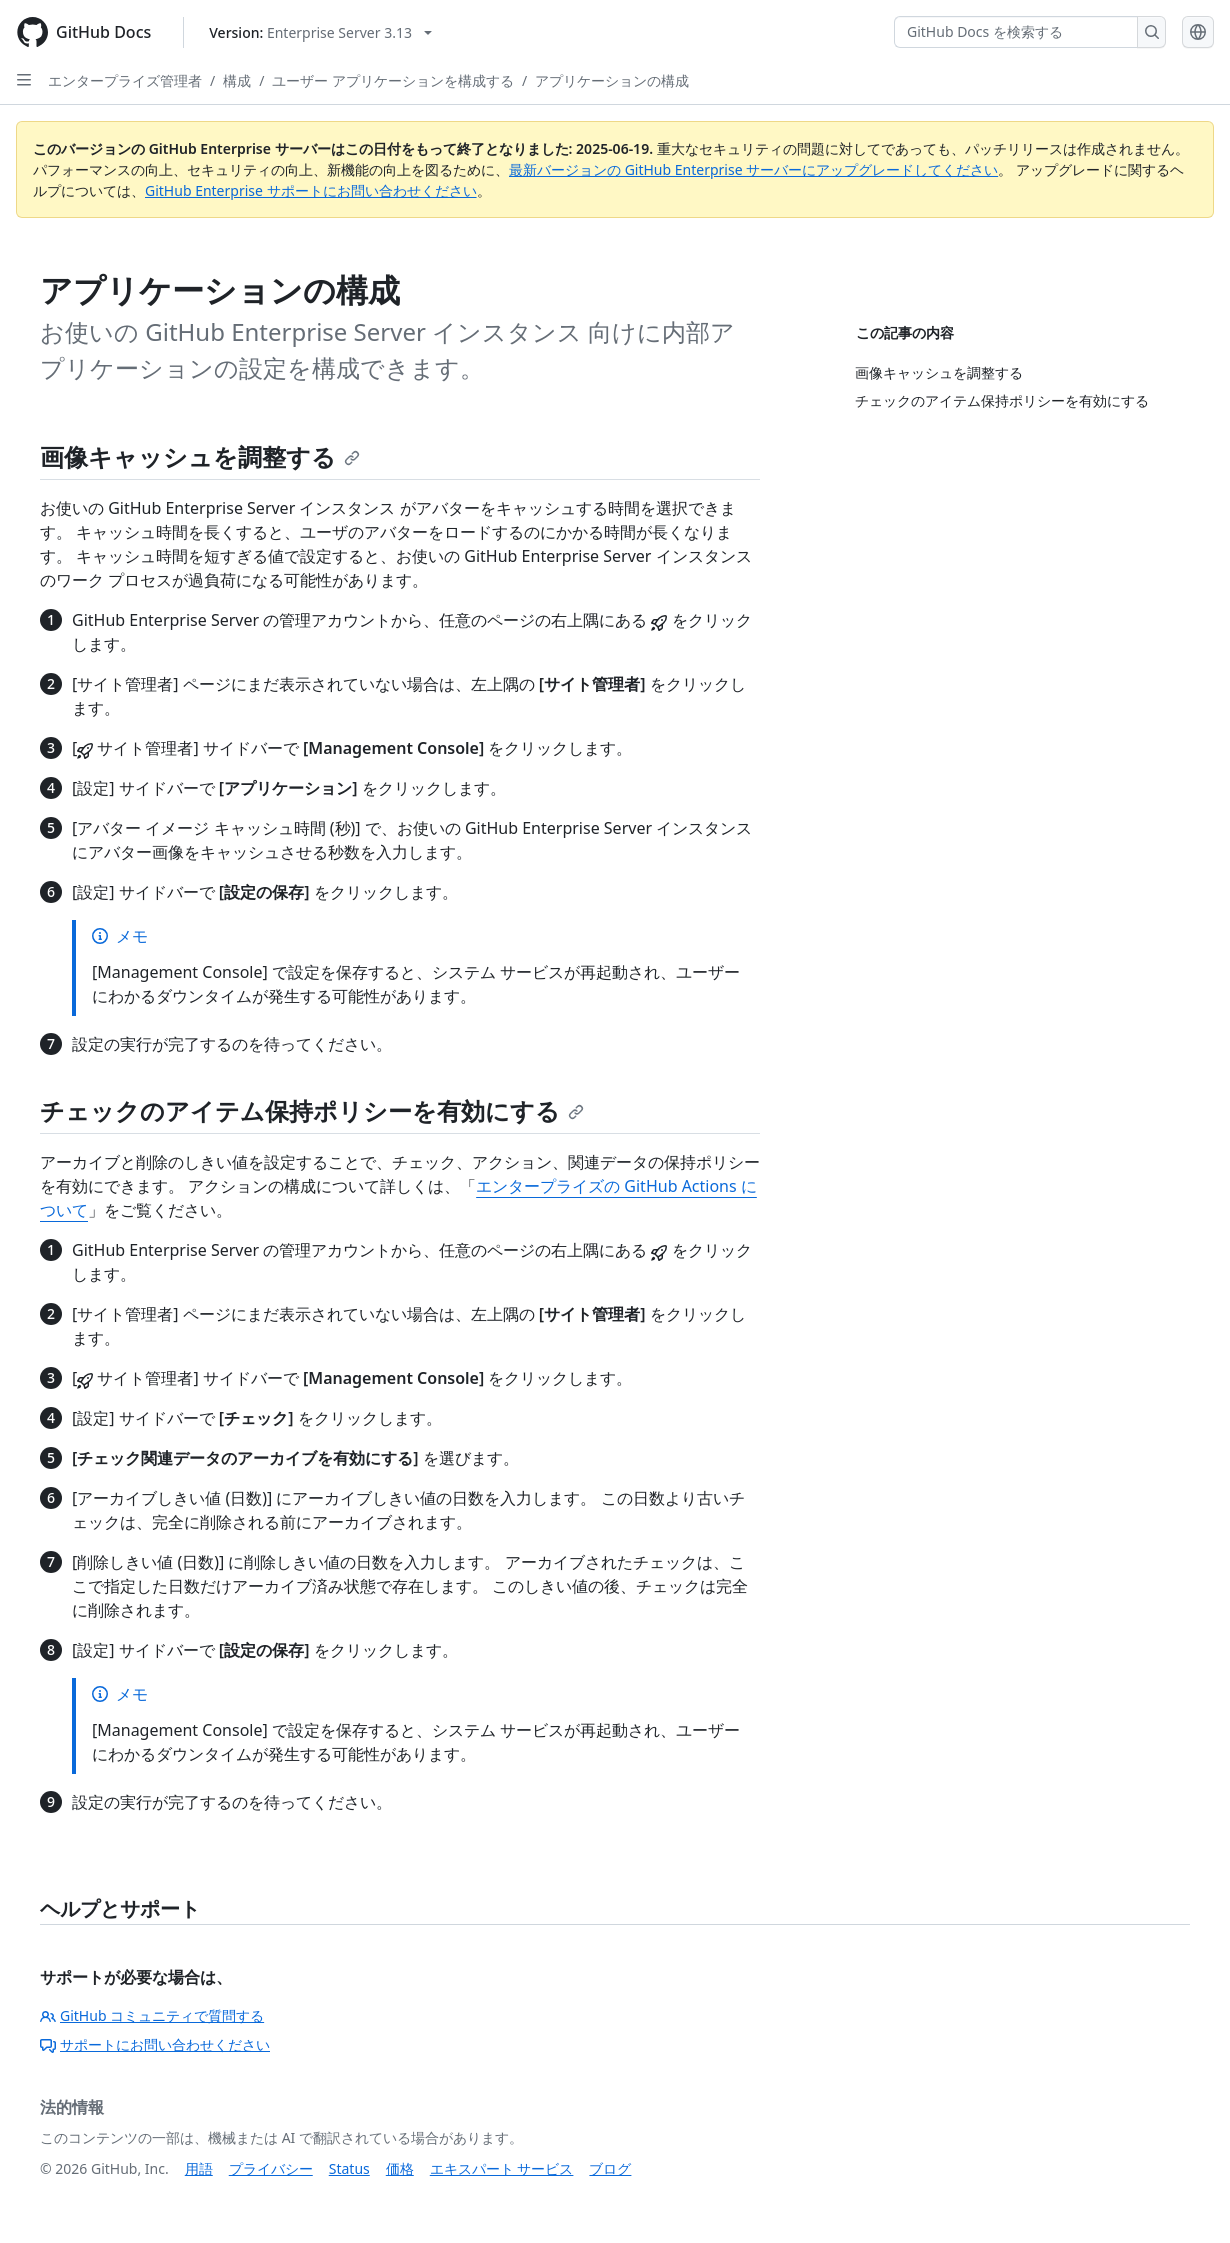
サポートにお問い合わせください (155, 2044)
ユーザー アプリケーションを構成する (393, 80)
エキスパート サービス (502, 2168)
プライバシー (271, 2168)
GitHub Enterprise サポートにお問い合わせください (311, 190)
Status (349, 2168)
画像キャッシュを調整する (200, 456)
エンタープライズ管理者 (125, 80)
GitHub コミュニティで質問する (152, 2015)
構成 (237, 80)
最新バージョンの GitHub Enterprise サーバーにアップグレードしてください (753, 169)
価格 (400, 2168)
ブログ (610, 2168)
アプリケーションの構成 (612, 80)
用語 (199, 2168)
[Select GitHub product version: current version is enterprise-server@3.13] (320, 32)
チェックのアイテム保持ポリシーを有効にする (312, 1110)
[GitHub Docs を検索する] (1016, 32)
